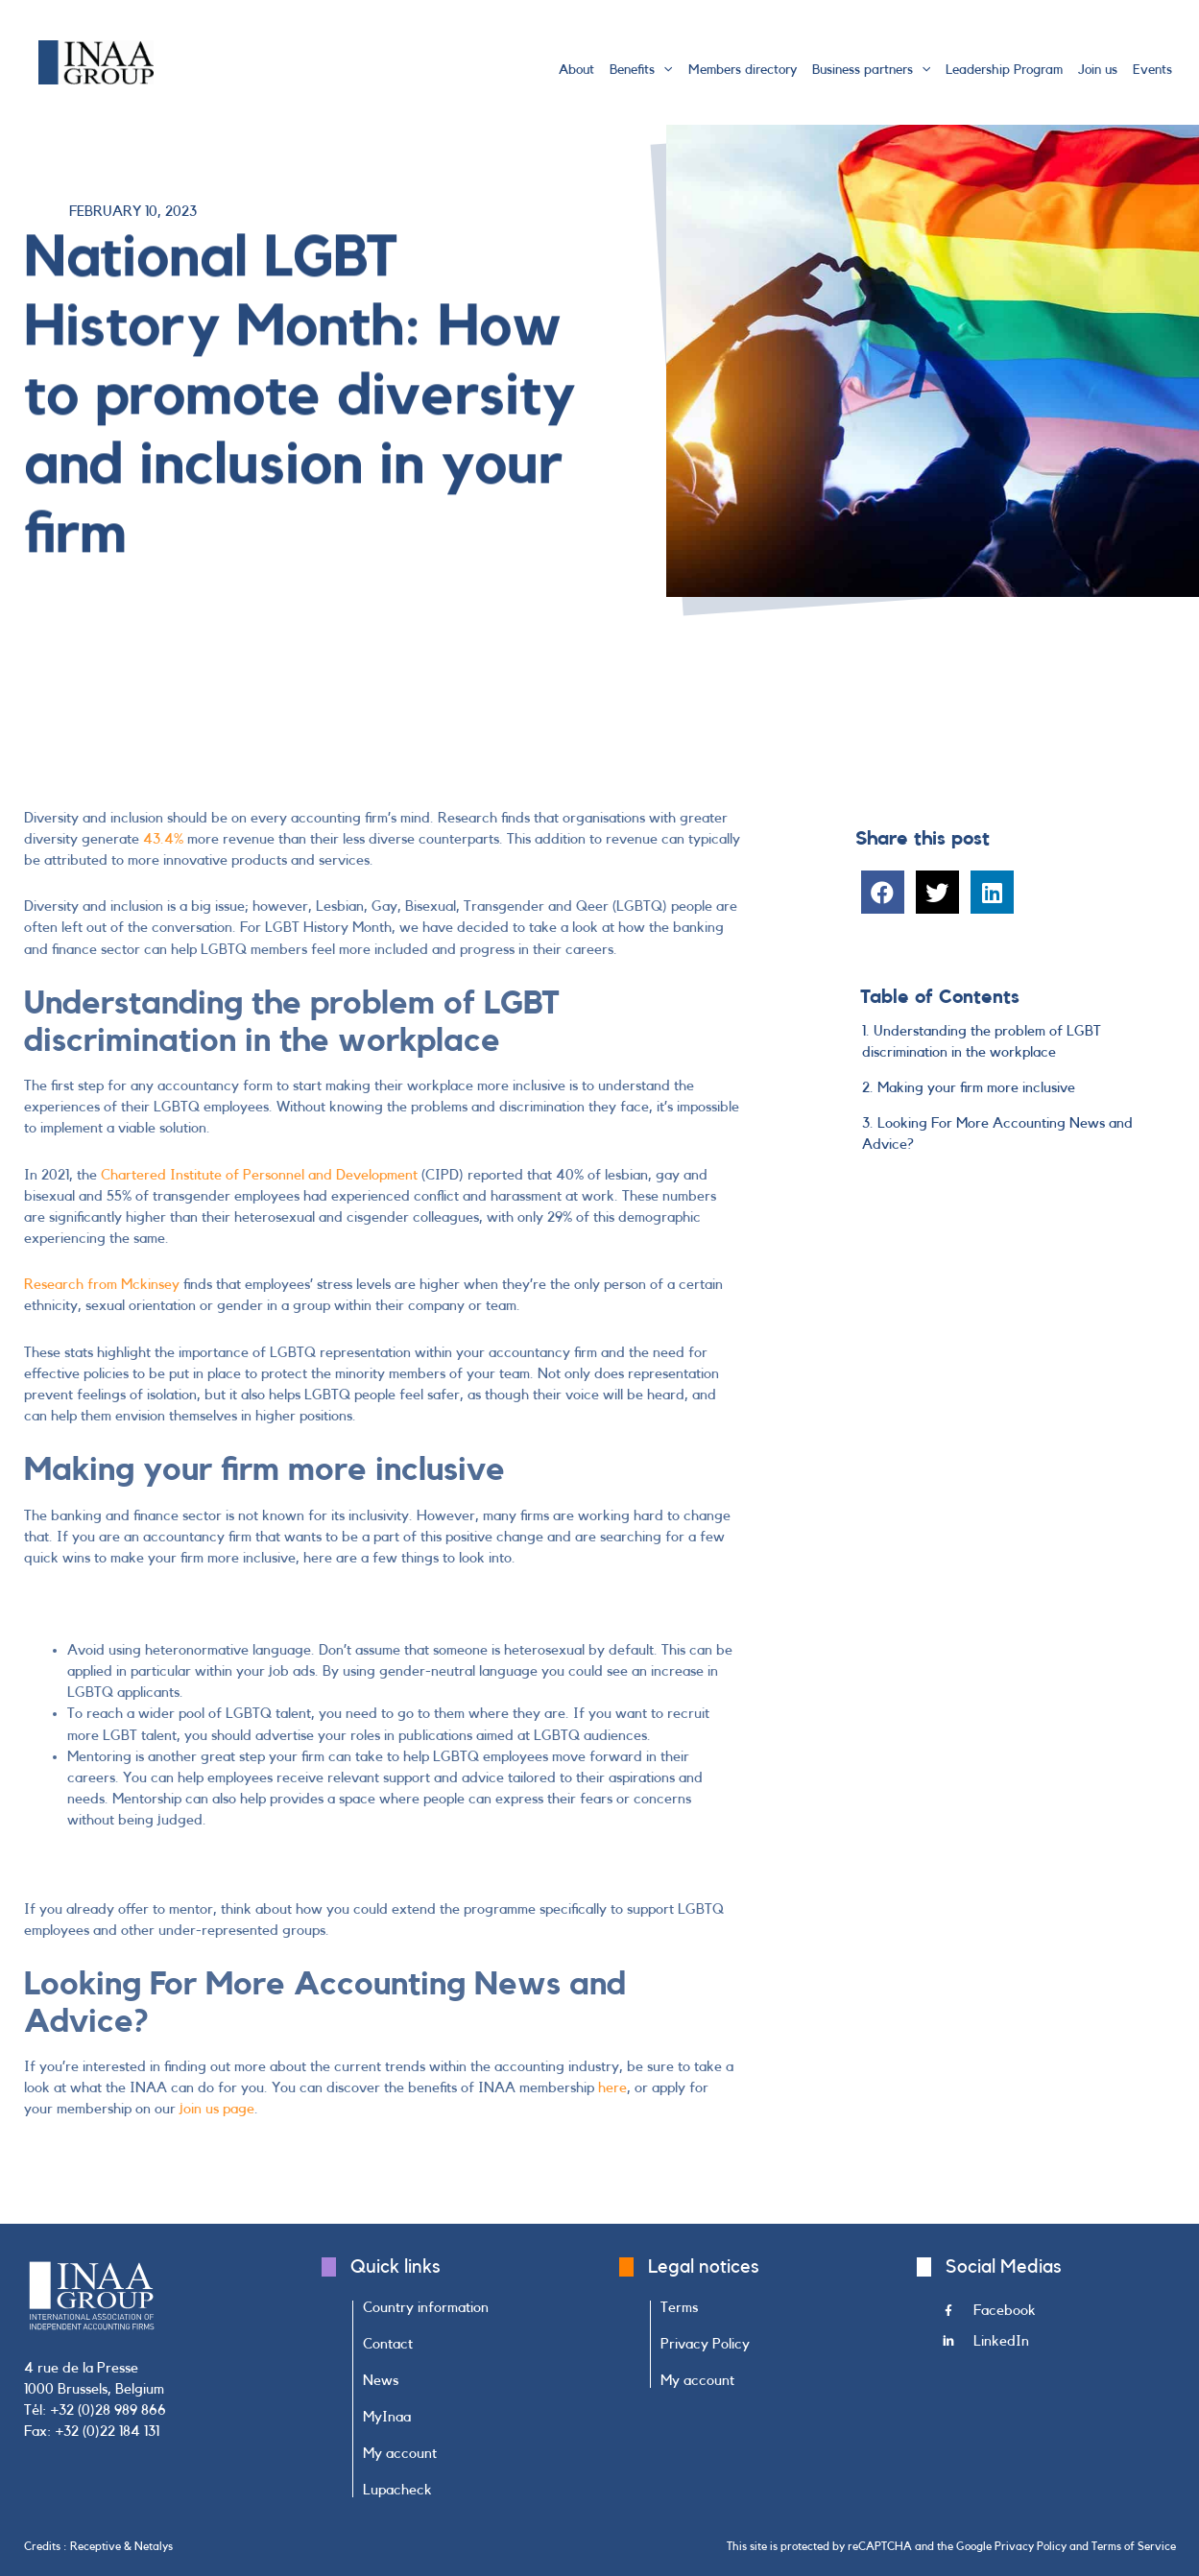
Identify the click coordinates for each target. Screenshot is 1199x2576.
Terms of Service (1133, 2546)
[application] (663, 70)
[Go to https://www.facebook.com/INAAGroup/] (1059, 2316)
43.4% (163, 839)
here (612, 2088)
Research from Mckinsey (102, 1284)
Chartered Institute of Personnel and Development (259, 1175)
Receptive (95, 2546)
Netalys (153, 2546)
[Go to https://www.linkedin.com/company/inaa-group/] (1059, 2346)
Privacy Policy (1031, 2546)
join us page (217, 2109)
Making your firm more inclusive (976, 1088)
